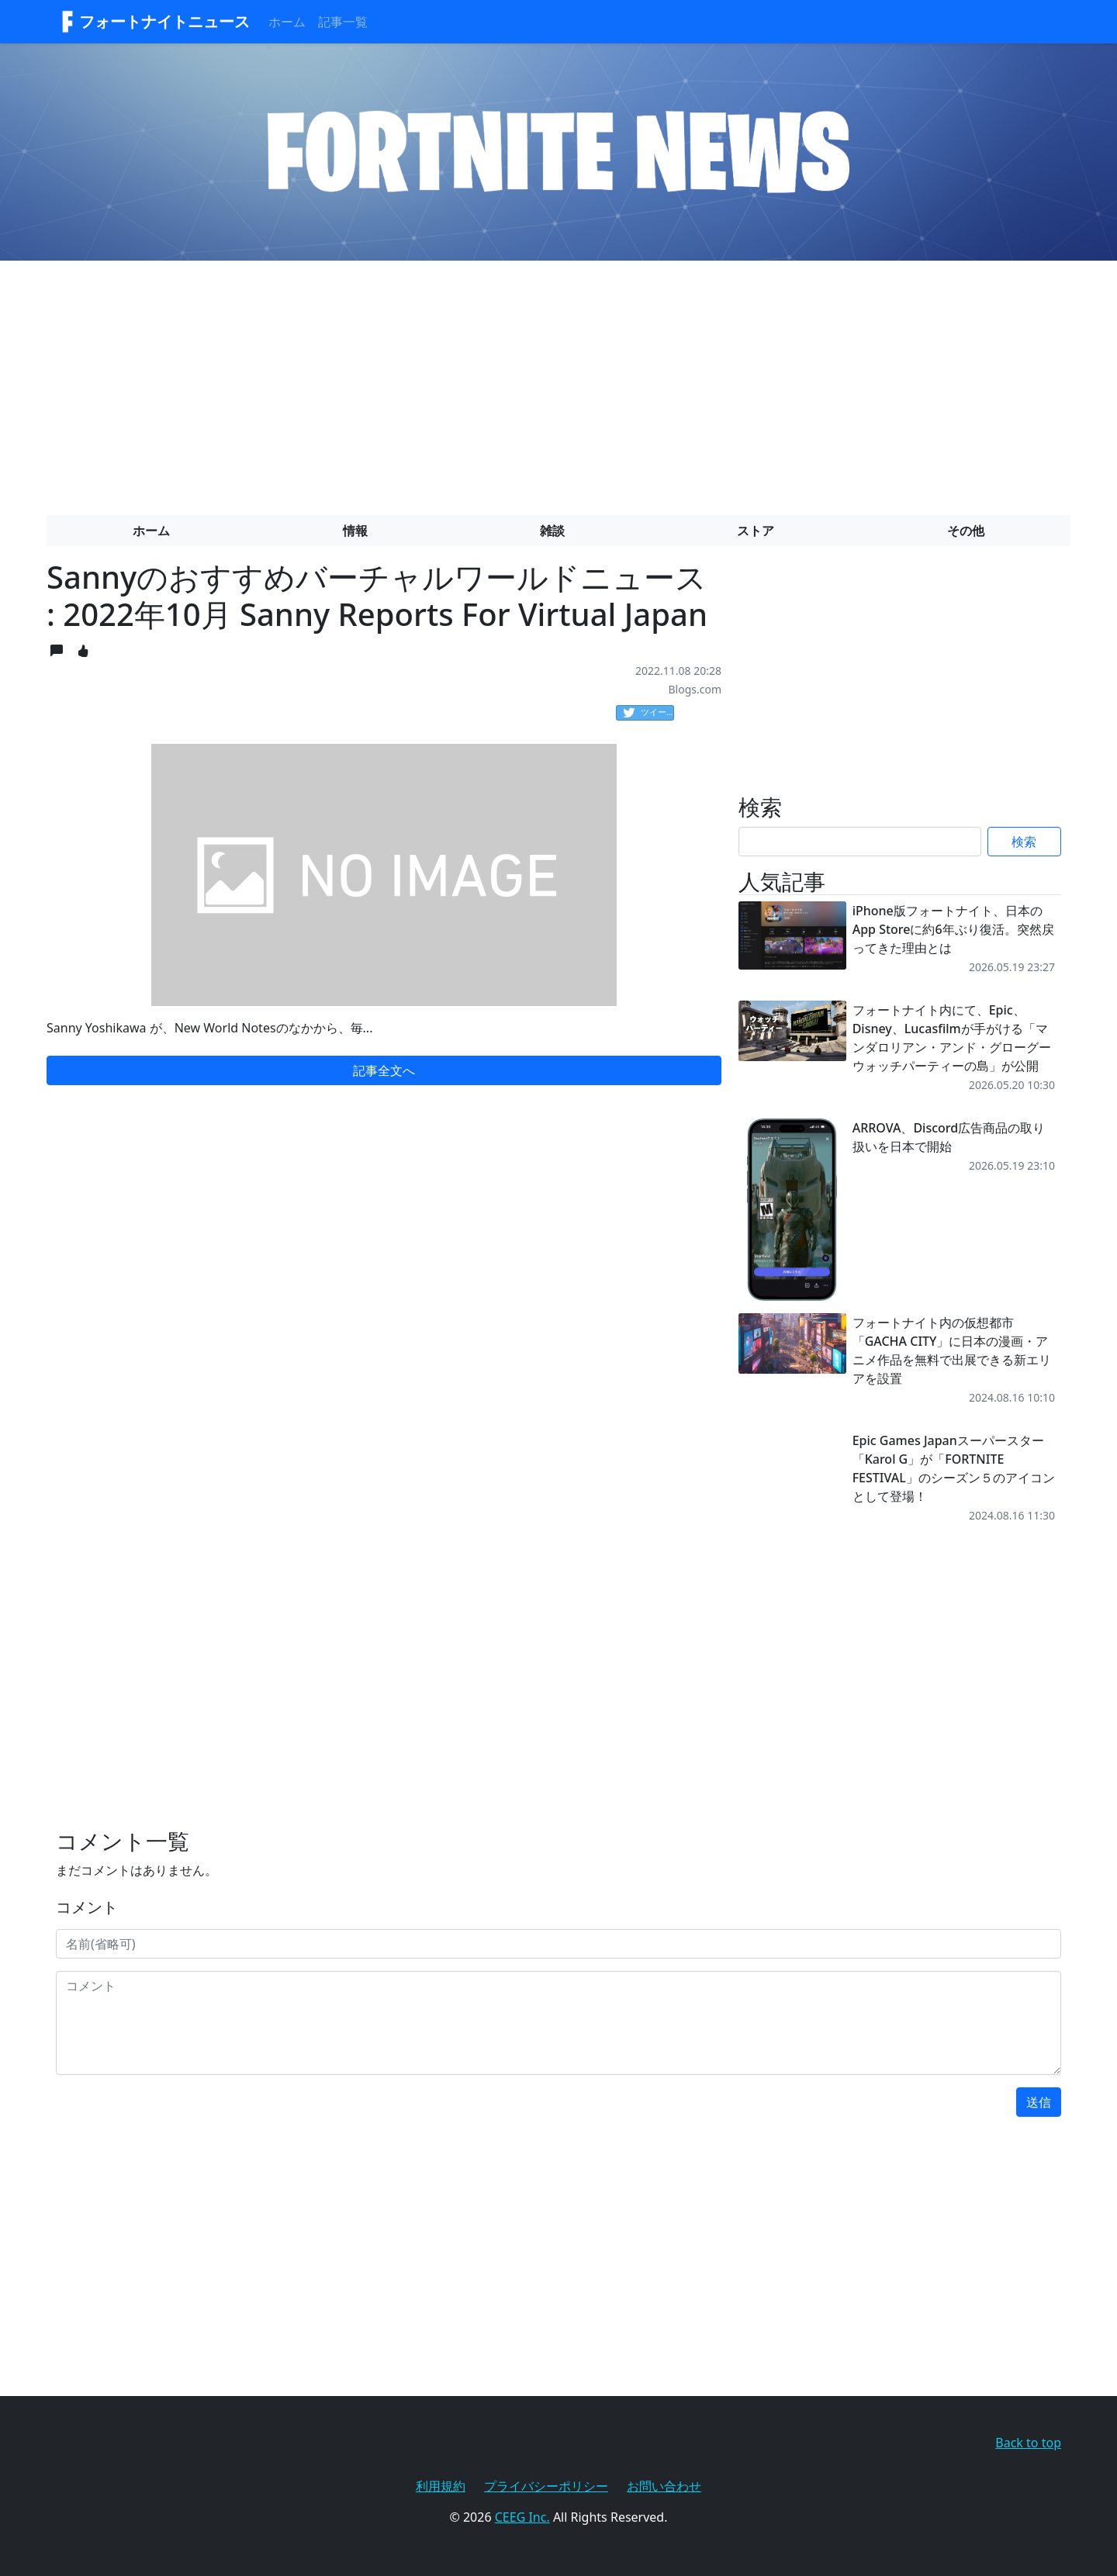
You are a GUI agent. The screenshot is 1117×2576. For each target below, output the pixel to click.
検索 (1024, 841)
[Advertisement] (558, 381)
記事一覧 (343, 21)
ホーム (287, 21)
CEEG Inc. (522, 2517)
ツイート (648, 713)
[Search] (859, 841)
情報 (355, 530)
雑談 (552, 530)
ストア (755, 530)
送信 (1038, 2102)
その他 (965, 530)
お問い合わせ (664, 2486)
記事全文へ (384, 1070)
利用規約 (440, 2486)
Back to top (1028, 2442)
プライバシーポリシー (546, 2486)
